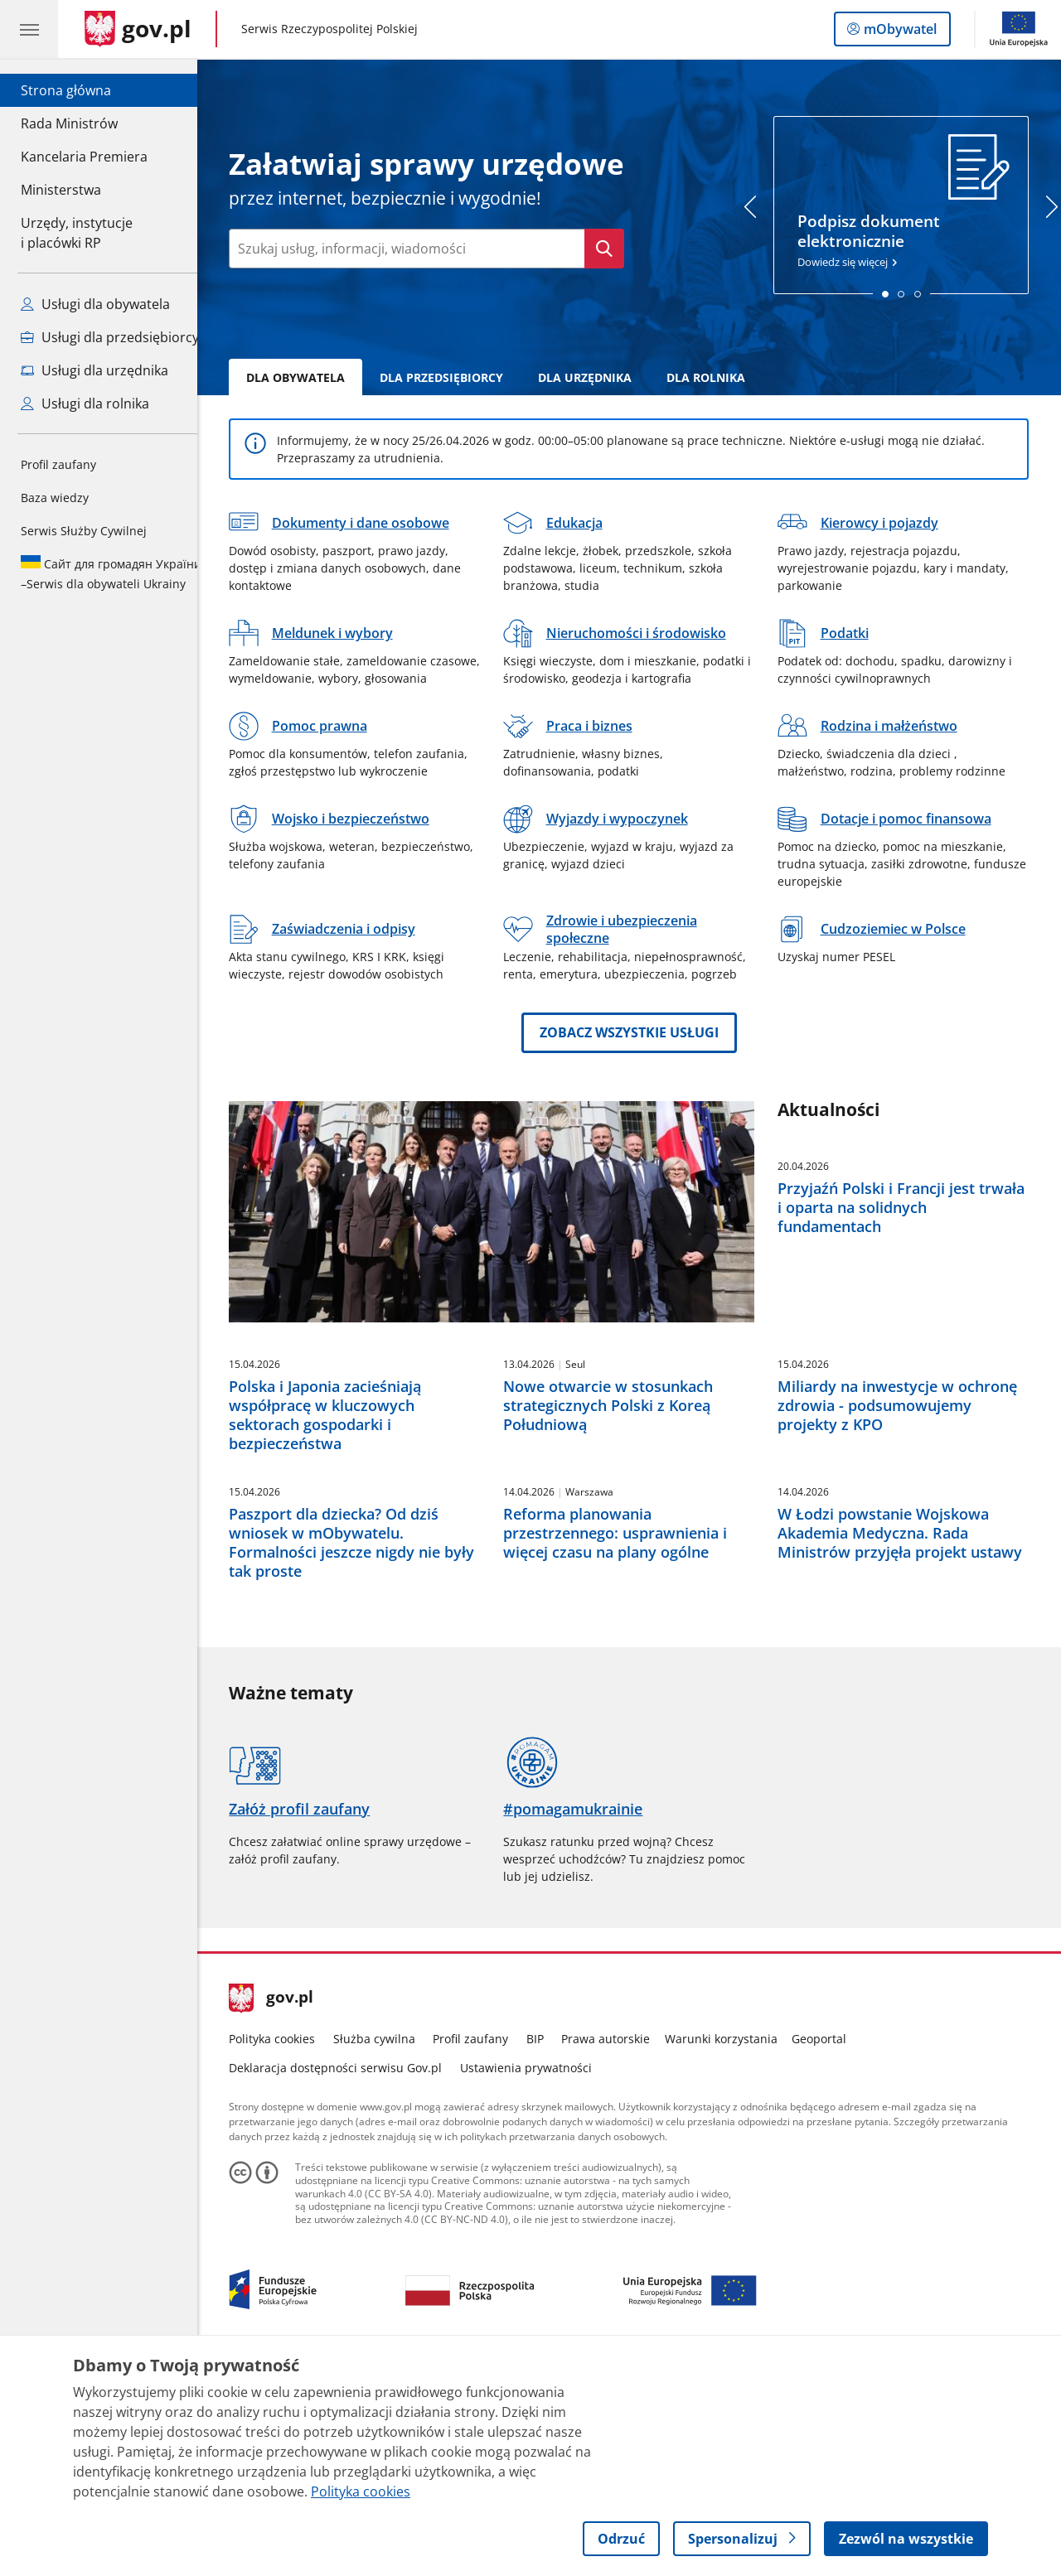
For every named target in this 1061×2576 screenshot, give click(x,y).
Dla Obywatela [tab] (308, 377)
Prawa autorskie (618, 2250)
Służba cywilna (387, 2250)
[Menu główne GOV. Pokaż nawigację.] (29, 29)
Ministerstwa (61, 190)
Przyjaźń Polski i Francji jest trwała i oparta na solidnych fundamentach (914, 1207)
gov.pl (284, 2210)
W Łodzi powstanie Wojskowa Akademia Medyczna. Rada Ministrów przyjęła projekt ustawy (912, 1745)
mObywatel (898, 32)
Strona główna (84, 89)
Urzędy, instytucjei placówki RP (77, 233)
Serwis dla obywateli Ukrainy (111, 573)
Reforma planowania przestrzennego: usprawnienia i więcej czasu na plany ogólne (627, 1745)
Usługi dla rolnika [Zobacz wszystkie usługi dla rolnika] (85, 403)
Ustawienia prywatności (538, 2279)
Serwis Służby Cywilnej (84, 531)
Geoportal (832, 2250)
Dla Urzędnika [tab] (598, 377)
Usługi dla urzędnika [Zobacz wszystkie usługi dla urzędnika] (94, 370)
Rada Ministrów (69, 123)
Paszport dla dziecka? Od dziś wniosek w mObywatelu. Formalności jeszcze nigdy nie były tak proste (364, 1754)
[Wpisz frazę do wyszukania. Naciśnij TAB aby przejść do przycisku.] (420, 248)
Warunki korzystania (733, 2250)
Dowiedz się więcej (914, 201)
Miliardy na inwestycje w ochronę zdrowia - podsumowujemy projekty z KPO (910, 1511)
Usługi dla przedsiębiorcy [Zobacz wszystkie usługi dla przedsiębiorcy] (110, 337)
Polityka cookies (285, 2250)
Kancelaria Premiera (84, 156)
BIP (547, 2250)
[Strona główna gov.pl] (138, 29)
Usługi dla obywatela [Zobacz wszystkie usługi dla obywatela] (95, 304)
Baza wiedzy (55, 497)
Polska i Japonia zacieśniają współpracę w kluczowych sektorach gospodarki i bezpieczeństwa (338, 1521)
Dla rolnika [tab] (719, 377)
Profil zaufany (58, 464)
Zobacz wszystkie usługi (641, 1032)
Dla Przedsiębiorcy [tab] (454, 377)
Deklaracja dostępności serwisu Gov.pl (348, 2279)
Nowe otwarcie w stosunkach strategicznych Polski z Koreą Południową (620, 1511)
